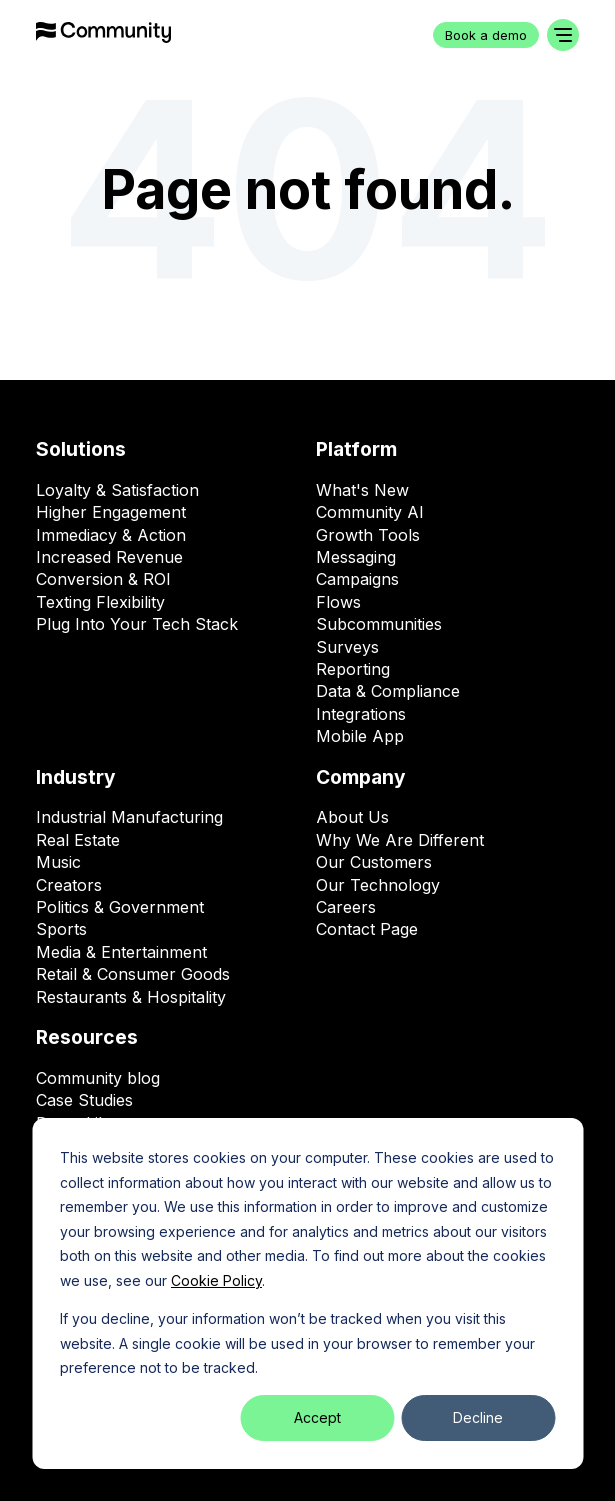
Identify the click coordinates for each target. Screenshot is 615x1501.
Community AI (370, 512)
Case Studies (84, 1100)
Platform (356, 449)
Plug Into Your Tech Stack (137, 624)
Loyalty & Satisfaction (117, 490)
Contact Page (367, 929)
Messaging (356, 557)
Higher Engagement (111, 512)
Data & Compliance (388, 691)
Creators (69, 885)
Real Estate (78, 840)
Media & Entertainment (121, 952)
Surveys (347, 647)
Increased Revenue (109, 557)
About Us (352, 817)
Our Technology (378, 885)
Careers (346, 907)
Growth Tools (368, 535)
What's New (362, 490)
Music (58, 862)
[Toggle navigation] (563, 35)
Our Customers (374, 862)
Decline (478, 1417)
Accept (317, 1417)
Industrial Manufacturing (129, 817)
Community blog (98, 1078)
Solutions (81, 449)
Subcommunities (379, 624)
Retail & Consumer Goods (133, 974)
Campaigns (357, 579)
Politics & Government (120, 907)
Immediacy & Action (111, 535)
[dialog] (307, 1293)
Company (361, 777)
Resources (87, 1037)
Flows (338, 602)
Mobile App (360, 736)
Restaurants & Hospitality (131, 997)
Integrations (361, 714)
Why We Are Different (400, 840)
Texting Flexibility (100, 602)
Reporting (353, 669)
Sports (61, 929)
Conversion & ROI (103, 579)
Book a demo (486, 35)
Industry (76, 777)
